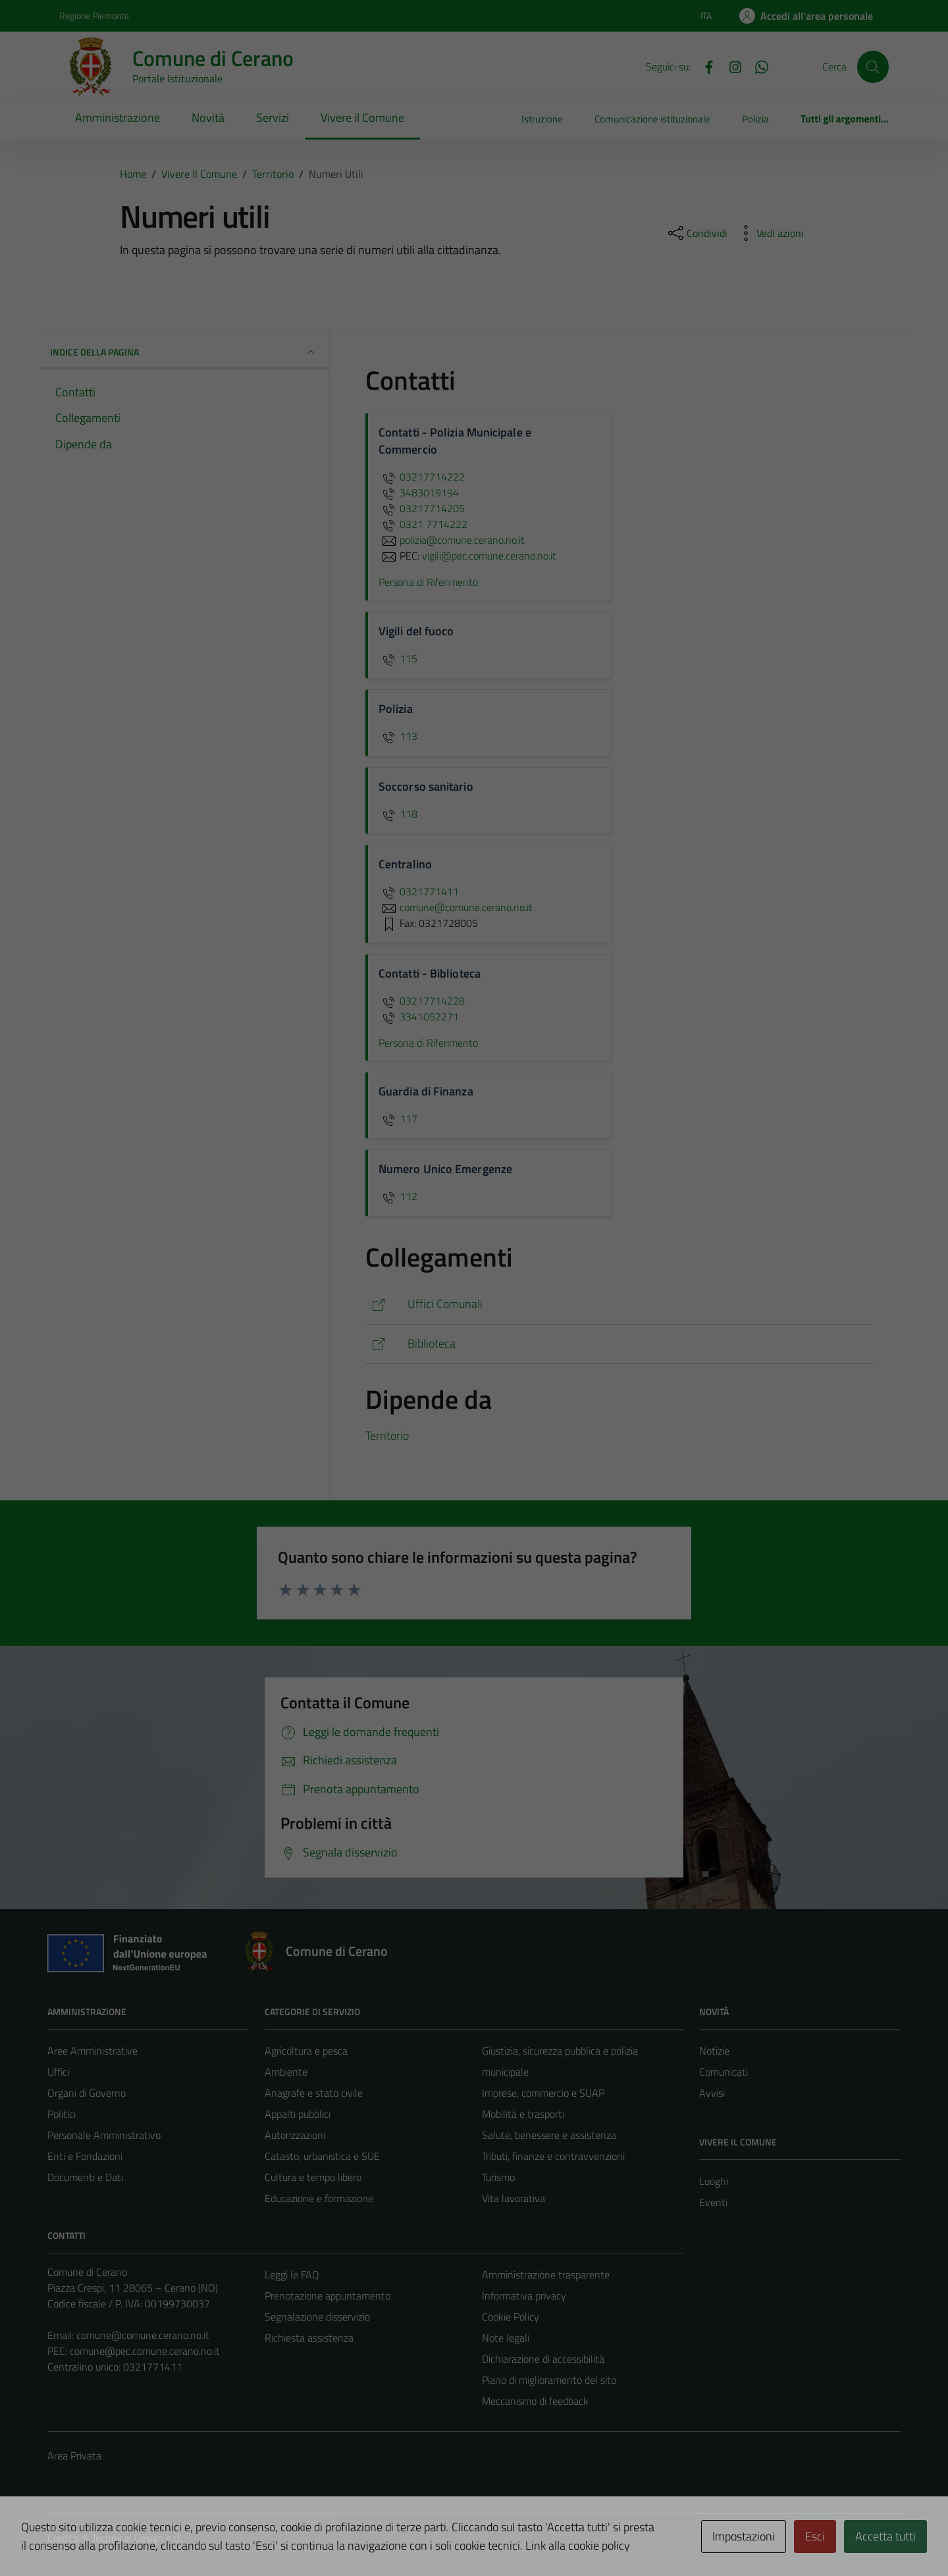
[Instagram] (730, 66)
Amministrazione (117, 117)
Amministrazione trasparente (546, 2274)
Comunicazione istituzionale (652, 118)
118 (398, 814)
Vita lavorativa (513, 2198)
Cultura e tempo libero (313, 2177)
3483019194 (419, 492)
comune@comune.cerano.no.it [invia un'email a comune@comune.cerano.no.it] (456, 907)
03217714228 (422, 1001)
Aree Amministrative (92, 2051)
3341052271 (419, 1016)
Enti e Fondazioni (84, 2156)
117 (398, 1118)
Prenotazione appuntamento (327, 2295)
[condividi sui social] (696, 233)
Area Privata (74, 2455)
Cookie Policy (510, 2317)
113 (398, 736)
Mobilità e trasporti (523, 2114)
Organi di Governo (86, 2093)
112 (398, 1196)
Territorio (387, 1435)
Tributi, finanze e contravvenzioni (553, 2156)
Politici (61, 2114)
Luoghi (713, 2181)
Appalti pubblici (297, 2114)
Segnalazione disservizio (317, 2317)
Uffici (58, 2072)
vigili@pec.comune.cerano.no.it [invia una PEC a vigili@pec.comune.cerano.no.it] (489, 556)
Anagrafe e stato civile (314, 2093)
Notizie (714, 2051)
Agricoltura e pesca (306, 2051)
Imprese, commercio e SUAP (543, 2093)
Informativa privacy (524, 2295)
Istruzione (542, 118)
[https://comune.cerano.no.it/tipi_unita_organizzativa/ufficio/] (619, 1304)
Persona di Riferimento (428, 582)
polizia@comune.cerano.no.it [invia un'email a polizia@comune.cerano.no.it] (452, 540)
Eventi (713, 2202)
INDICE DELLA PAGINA (184, 352)
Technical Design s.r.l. (137, 2538)
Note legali (505, 2338)
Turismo (498, 2177)
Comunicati (723, 2072)
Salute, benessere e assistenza (549, 2135)
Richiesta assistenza (309, 2338)
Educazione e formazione (319, 2198)
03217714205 (422, 508)
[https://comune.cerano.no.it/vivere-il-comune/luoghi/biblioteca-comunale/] (619, 1344)
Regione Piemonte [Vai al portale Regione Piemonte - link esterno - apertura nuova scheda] (94, 15)
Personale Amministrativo (104, 2135)
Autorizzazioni (295, 2135)
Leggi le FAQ (292, 2274)
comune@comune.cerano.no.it (142, 2335)
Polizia (755, 118)
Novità (208, 117)
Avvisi (712, 2093)
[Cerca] (873, 66)
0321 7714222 (423, 524)
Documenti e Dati (85, 2177)
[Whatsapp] (756, 66)
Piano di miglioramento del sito (549, 2380)
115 (398, 658)
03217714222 (422, 477)
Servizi (272, 117)
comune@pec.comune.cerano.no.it (145, 2351)
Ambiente (286, 2072)
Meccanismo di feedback (535, 2401)
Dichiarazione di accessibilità (543, 2359)
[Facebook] (704, 66)
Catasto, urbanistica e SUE (322, 2156)
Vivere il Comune (362, 117)
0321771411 (419, 891)
